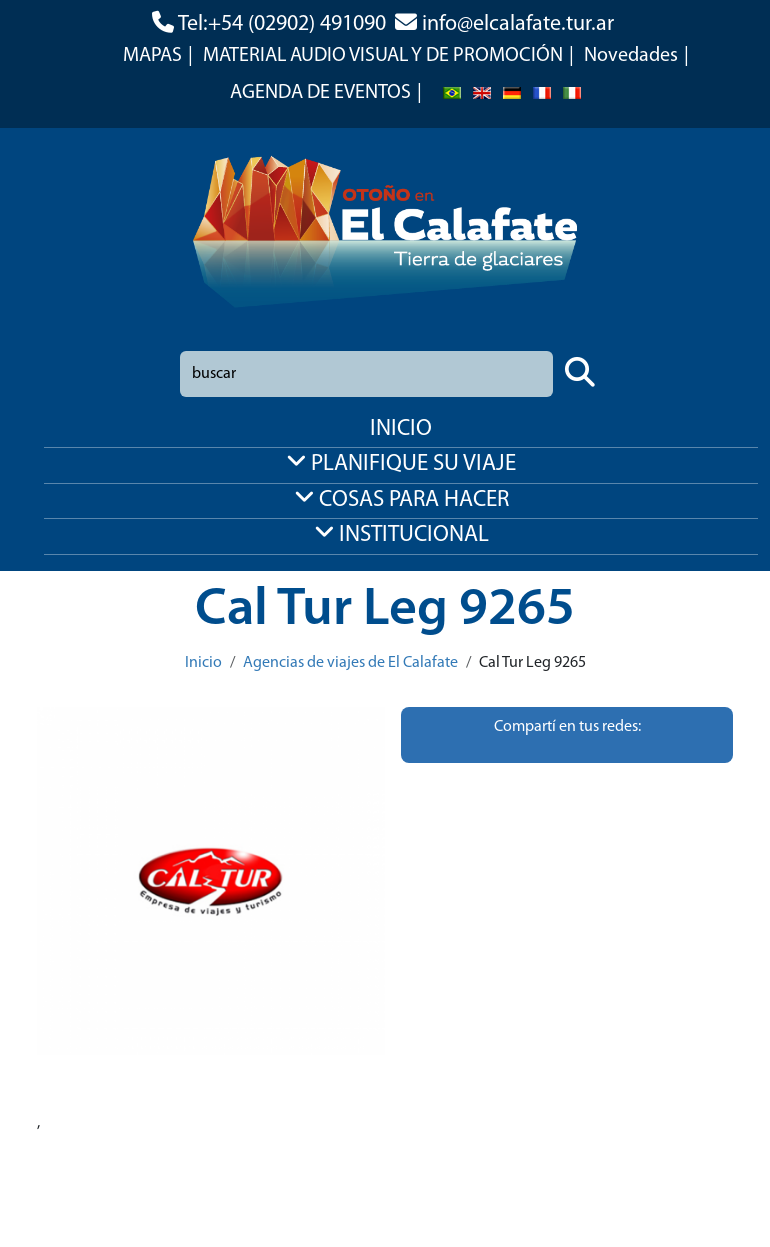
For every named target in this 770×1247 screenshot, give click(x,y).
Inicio (203, 663)
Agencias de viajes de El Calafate (350, 663)
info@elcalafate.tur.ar (518, 24)
